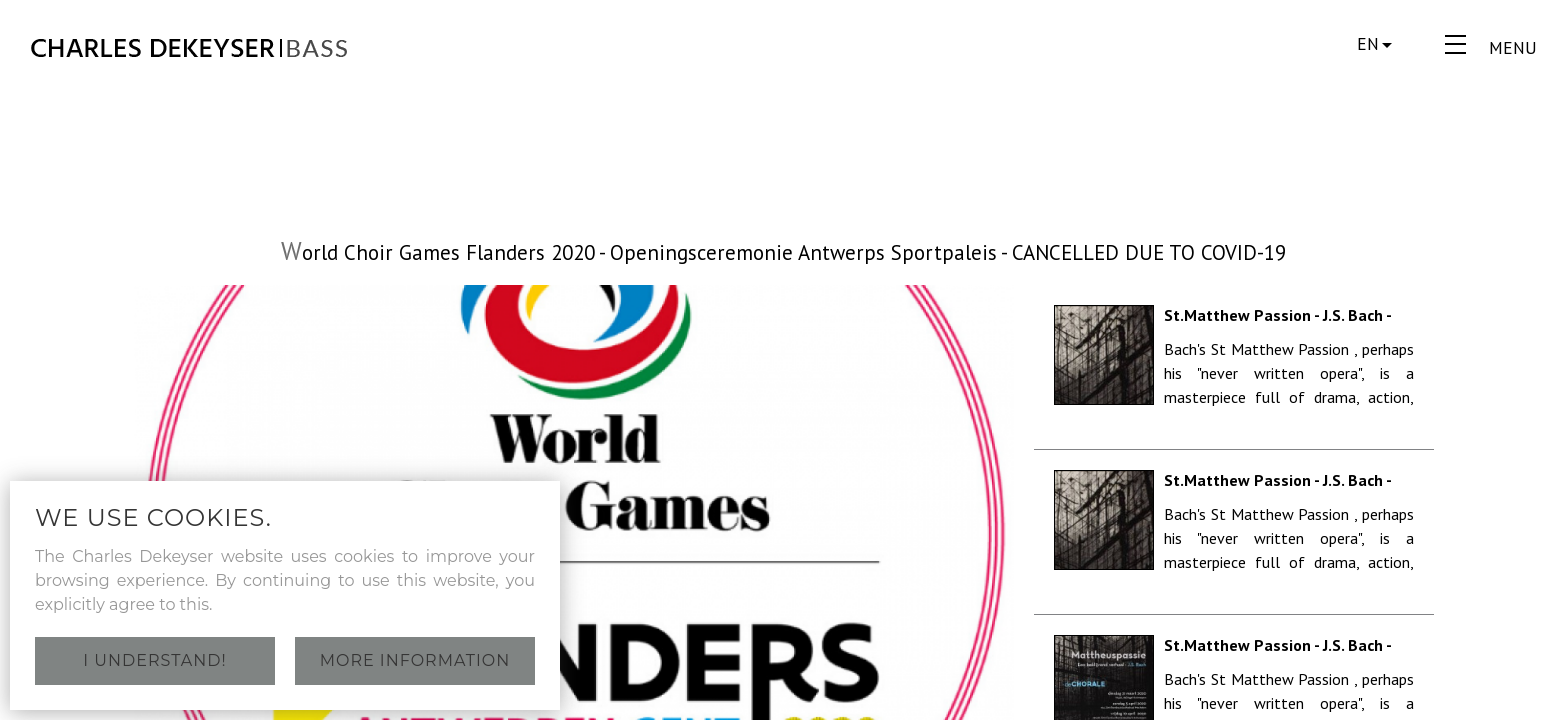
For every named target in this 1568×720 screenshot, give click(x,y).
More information (415, 660)
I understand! (154, 660)
